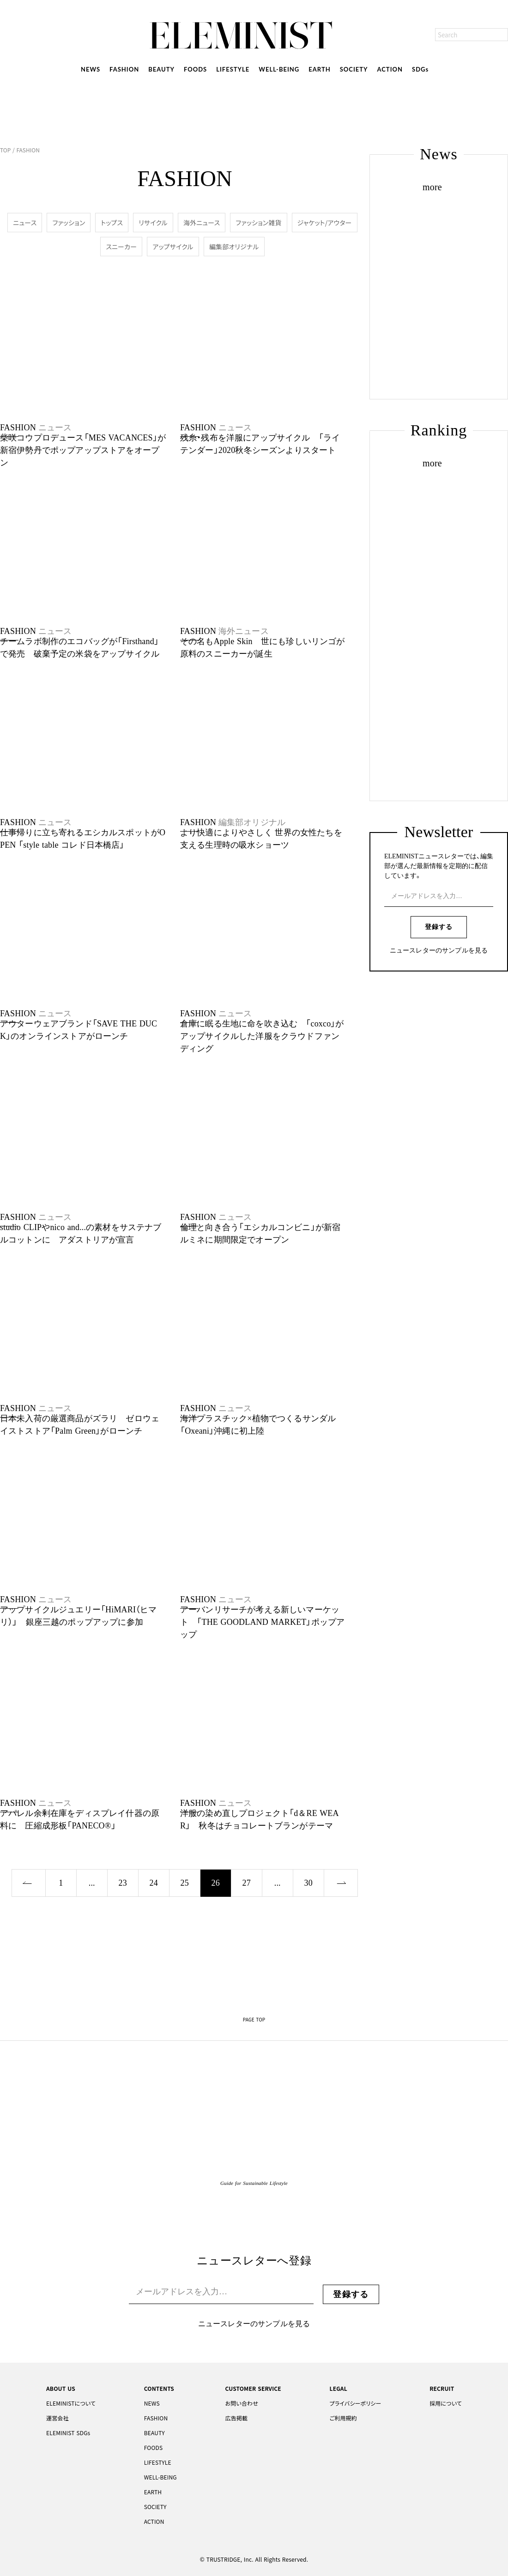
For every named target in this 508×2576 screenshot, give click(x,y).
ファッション (68, 222)
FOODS (195, 69)
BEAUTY (161, 69)
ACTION (390, 69)
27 (246, 1883)
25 (185, 1883)
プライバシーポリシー (355, 2403)
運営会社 (57, 2418)
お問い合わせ (241, 2403)
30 (308, 1883)
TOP (6, 150)
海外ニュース (201, 222)
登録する (439, 926)
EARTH (319, 69)
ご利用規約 (343, 2418)
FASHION (124, 69)
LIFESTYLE (232, 69)
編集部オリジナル (234, 246)
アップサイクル (173, 246)
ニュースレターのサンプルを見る (439, 950)
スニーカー (121, 246)
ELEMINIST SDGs (68, 2433)
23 (123, 1883)
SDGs (420, 69)
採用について (445, 2403)
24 (154, 1883)
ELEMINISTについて (71, 2403)
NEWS (90, 69)
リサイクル (153, 222)
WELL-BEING (279, 69)
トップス (112, 222)
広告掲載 (236, 2418)
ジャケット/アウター (324, 222)
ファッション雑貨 (258, 222)
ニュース (24, 222)
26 (216, 1883)
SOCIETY (354, 69)
